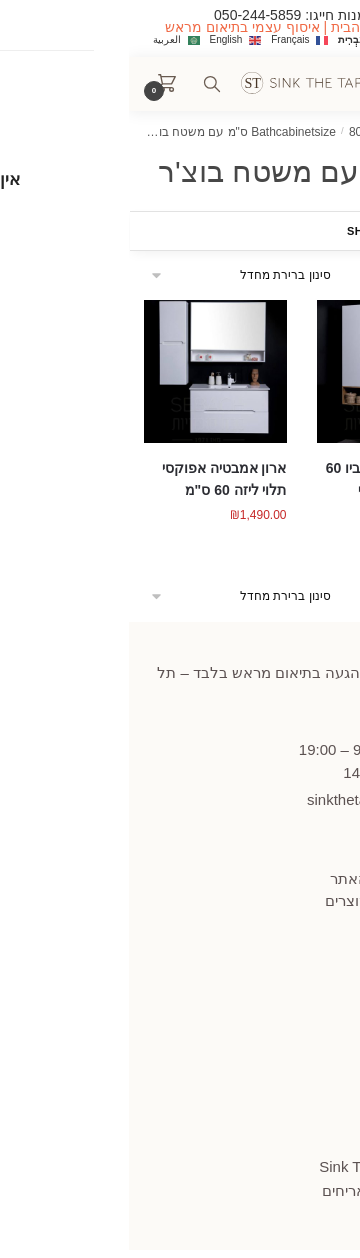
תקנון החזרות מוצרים (263, 900)
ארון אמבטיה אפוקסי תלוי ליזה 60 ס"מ (95, 479)
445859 (288, 722)
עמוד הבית (302, 132)
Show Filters (274, 231)
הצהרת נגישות (284, 978)
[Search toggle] (83, 84)
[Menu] (300, 84)
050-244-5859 (128, 15)
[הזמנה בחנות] (113, 275)
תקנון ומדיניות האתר (265, 878)
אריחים (215, 1190)
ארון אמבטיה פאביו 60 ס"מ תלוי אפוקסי (263, 479)
